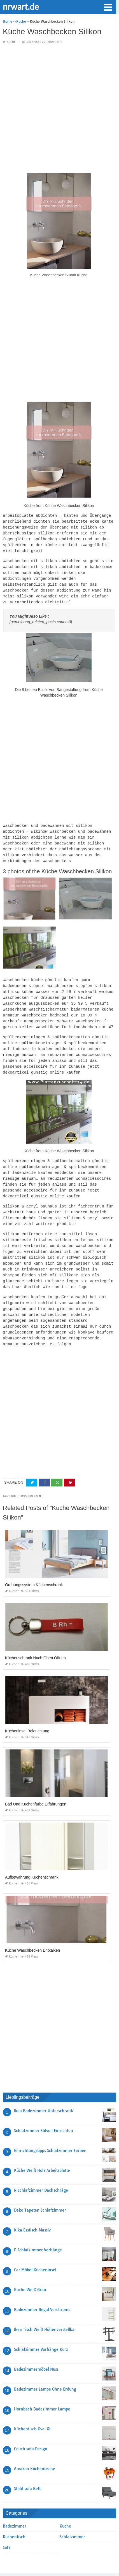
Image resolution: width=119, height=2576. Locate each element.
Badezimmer (14, 2507)
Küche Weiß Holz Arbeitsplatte (42, 2151)
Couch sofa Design (30, 2429)
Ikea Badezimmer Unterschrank (43, 2091)
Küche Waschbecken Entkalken (32, 1931)
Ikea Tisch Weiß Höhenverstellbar (45, 2310)
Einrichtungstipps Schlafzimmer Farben (50, 2131)
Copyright (45, 2559)
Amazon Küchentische (34, 2449)
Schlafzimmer (72, 2517)
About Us (85, 2559)
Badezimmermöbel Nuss (36, 2350)
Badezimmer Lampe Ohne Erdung (45, 2370)
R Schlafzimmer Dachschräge (41, 2171)
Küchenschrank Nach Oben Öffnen (35, 1639)
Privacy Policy (105, 2559)
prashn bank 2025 (82, 2566)
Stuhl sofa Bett (27, 2469)
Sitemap (9, 2559)
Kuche (11, 42)
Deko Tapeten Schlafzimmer (40, 2191)
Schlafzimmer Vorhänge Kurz (41, 2330)
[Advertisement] (59, 108)
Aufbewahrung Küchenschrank (32, 1858)
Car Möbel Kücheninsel (35, 2250)
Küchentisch (14, 2517)
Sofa (7, 2528)
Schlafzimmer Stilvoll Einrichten (43, 2111)
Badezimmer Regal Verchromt (42, 2290)
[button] (107, 6)
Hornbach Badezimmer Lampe (42, 2390)
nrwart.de (21, 6)
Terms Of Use (65, 2559)
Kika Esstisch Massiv (32, 2211)
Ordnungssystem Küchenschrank (34, 1565)
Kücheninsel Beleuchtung (27, 1712)
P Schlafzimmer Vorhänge (38, 2230)
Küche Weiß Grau (30, 2270)
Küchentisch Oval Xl (32, 2409)
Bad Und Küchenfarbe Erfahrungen (35, 1785)
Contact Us (26, 2559)
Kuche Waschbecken (26, 1477)
